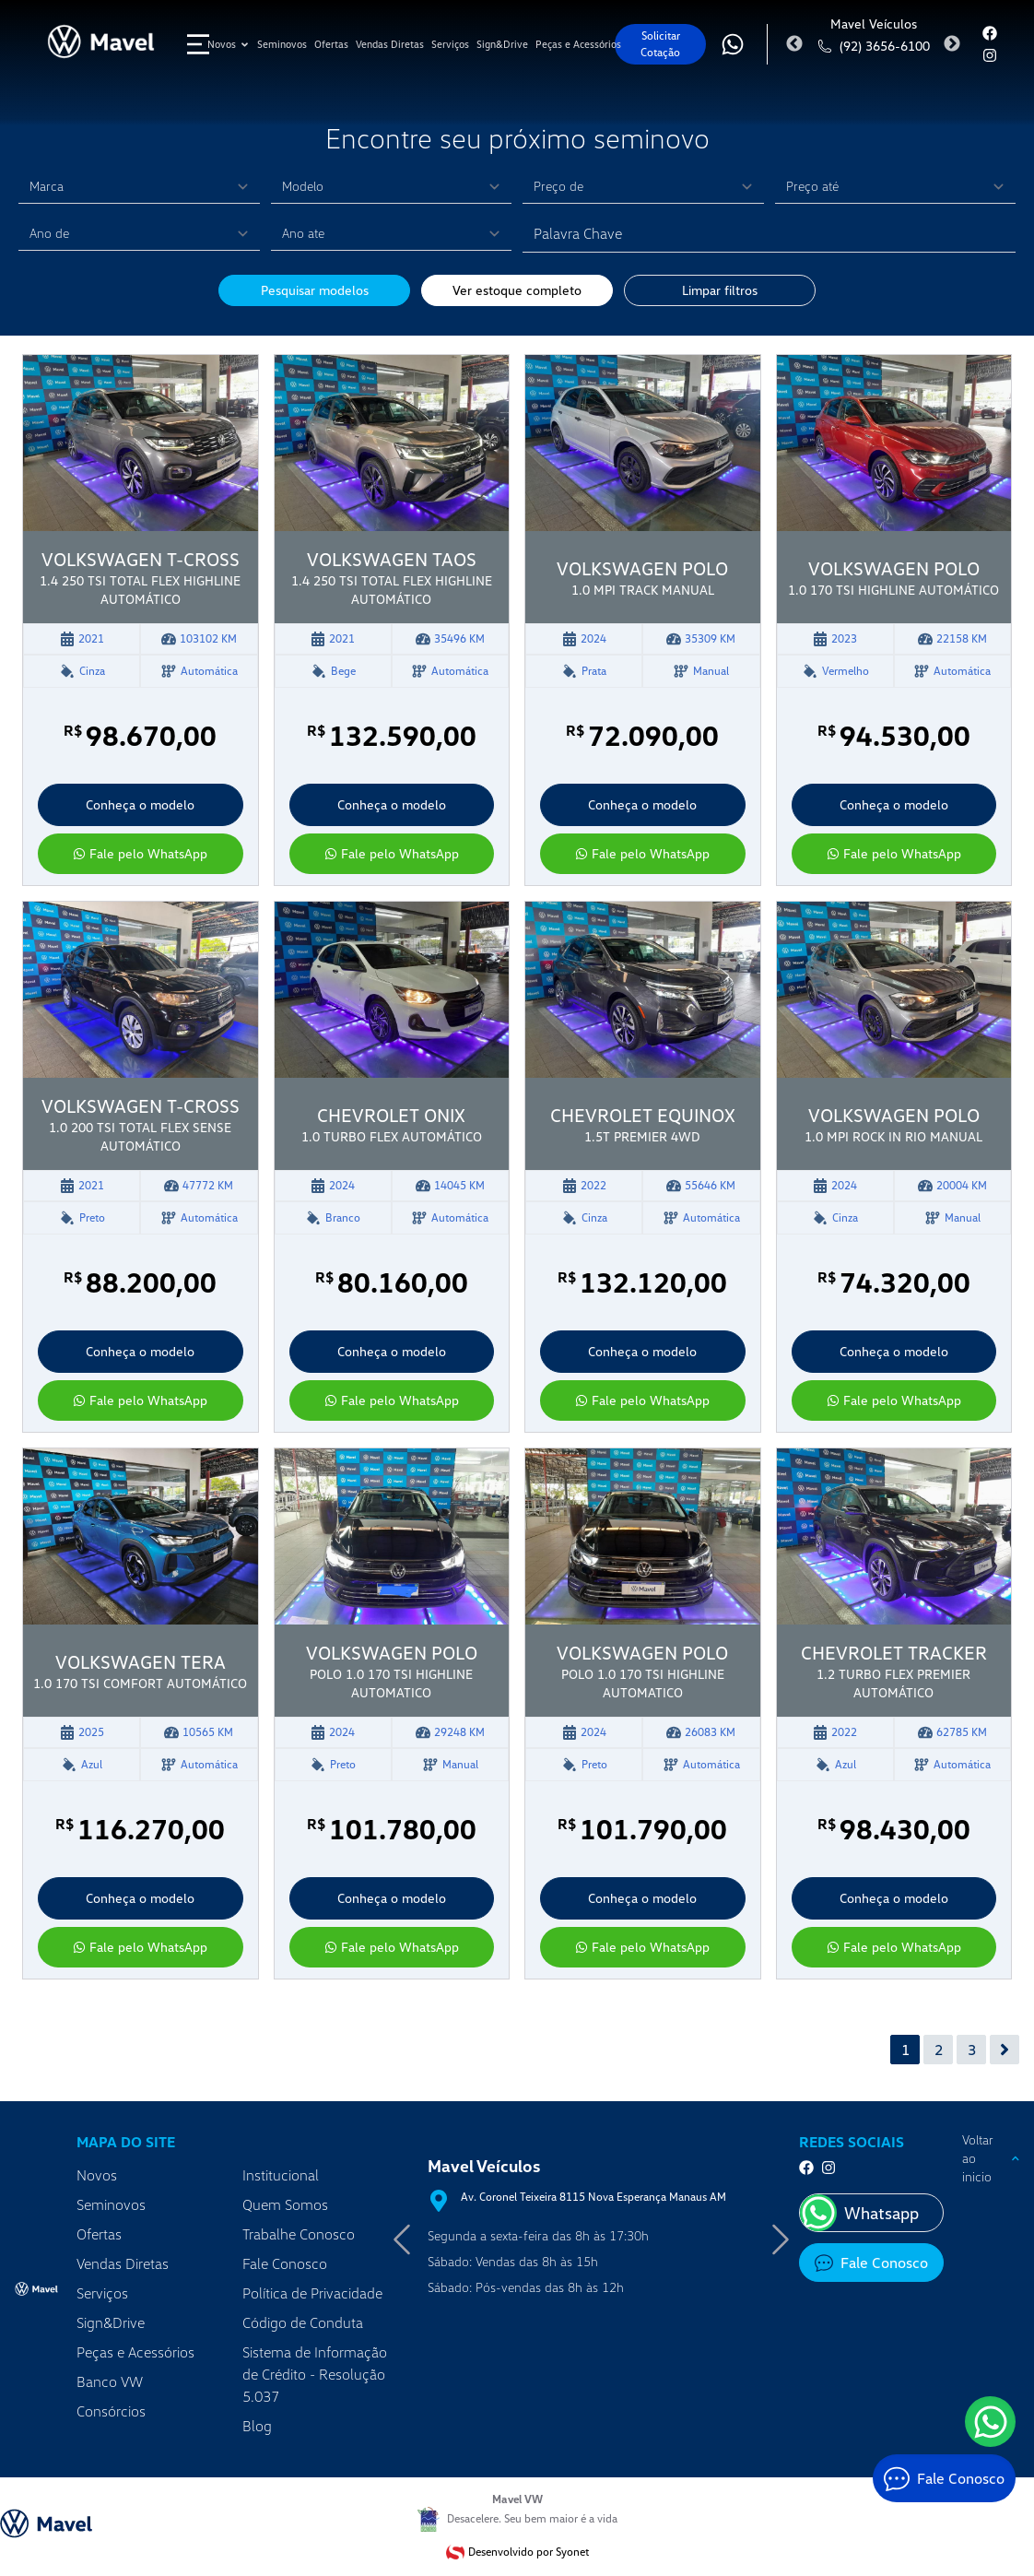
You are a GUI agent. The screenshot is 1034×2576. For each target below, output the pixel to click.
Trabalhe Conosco (298, 2234)
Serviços (102, 2293)
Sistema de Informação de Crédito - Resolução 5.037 (314, 2374)
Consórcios (111, 2411)
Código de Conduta (302, 2322)
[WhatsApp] (990, 2421)
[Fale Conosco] (944, 2478)
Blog (257, 2425)
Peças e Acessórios (135, 2352)
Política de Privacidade (312, 2293)
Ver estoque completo (517, 290)
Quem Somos (285, 2204)
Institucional (280, 2175)
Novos (96, 2175)
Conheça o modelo (140, 804)
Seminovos (111, 2204)
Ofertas (99, 2234)
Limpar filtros (720, 290)
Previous (794, 44)
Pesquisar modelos (315, 290)
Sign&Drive (110, 2322)
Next (952, 44)
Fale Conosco (284, 2263)
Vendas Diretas (122, 2263)
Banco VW (109, 2381)
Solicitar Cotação (660, 44)
